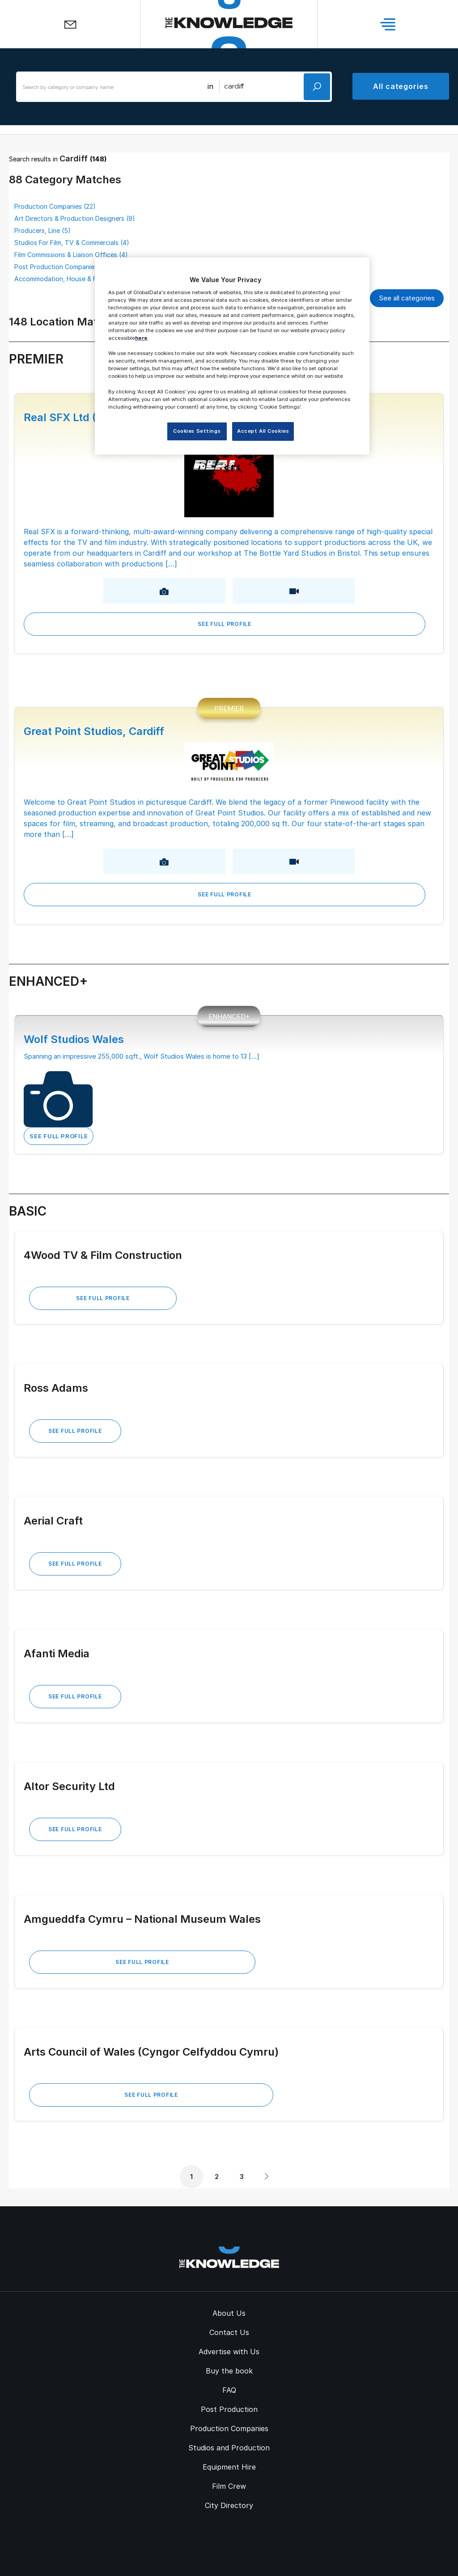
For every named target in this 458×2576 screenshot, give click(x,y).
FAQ (229, 2390)
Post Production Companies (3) (61, 266)
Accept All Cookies (263, 431)
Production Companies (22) (55, 206)
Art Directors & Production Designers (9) (74, 218)
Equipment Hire (229, 2466)
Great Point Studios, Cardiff (94, 731)
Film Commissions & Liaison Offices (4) (71, 254)
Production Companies (229, 2428)
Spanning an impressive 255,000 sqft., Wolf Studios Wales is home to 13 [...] (141, 1056)
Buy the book (229, 2370)
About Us (229, 2313)
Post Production (229, 2409)
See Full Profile (224, 624)
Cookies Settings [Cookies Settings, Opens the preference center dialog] (197, 431)
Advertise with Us (229, 2351)
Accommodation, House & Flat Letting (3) (75, 279)
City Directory (229, 2505)
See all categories (407, 298)
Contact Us (229, 2332)
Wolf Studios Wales (74, 1039)
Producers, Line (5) (42, 230)
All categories (400, 86)
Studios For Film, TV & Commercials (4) (71, 242)
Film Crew (229, 2486)
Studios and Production (229, 2447)
